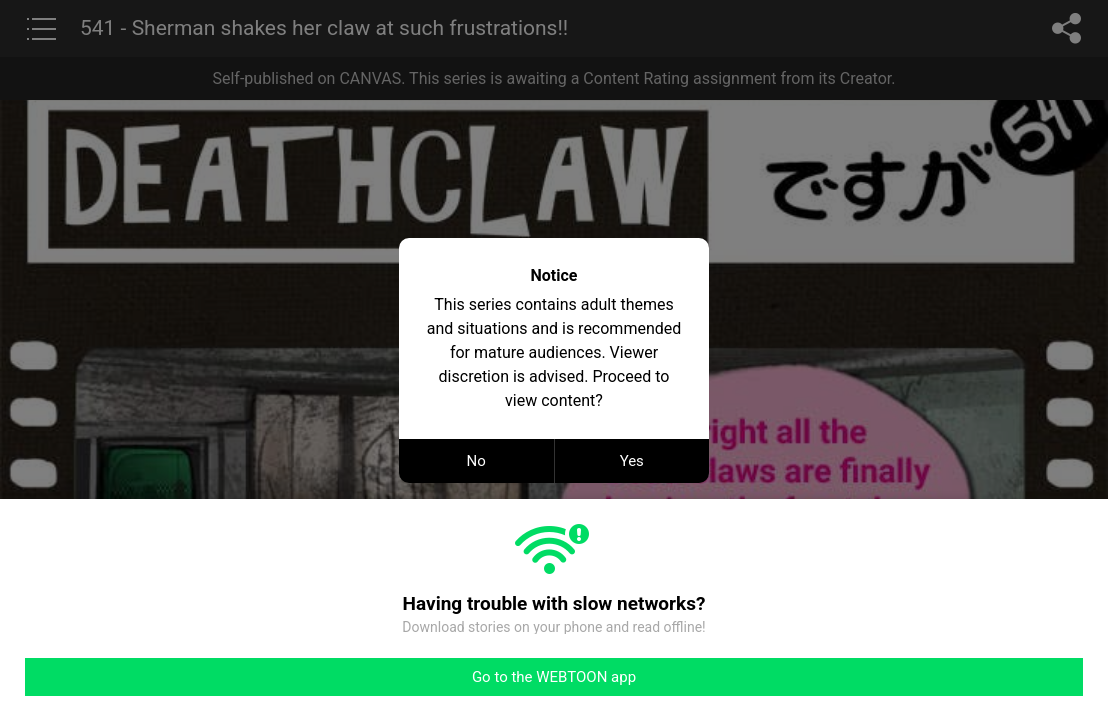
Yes (632, 461)
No (476, 461)
